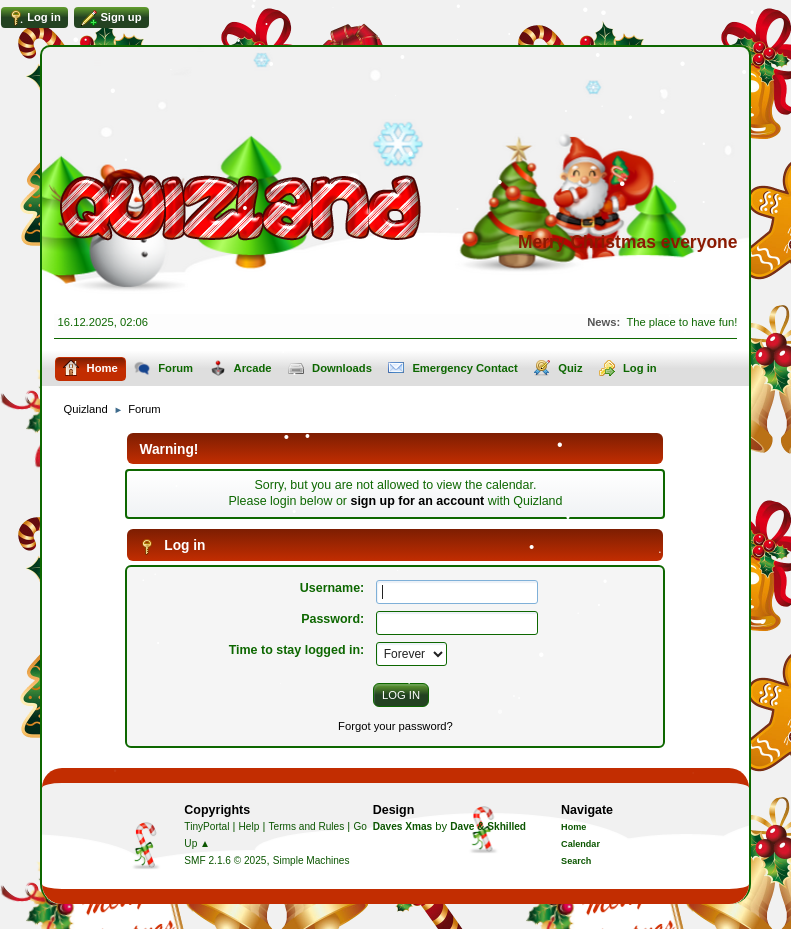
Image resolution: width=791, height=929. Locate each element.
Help (249, 826)
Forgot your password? (395, 726)
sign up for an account (417, 501)
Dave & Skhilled (488, 826)
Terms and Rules (307, 826)
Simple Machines (311, 860)
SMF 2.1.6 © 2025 (225, 860)
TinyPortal (206, 826)
